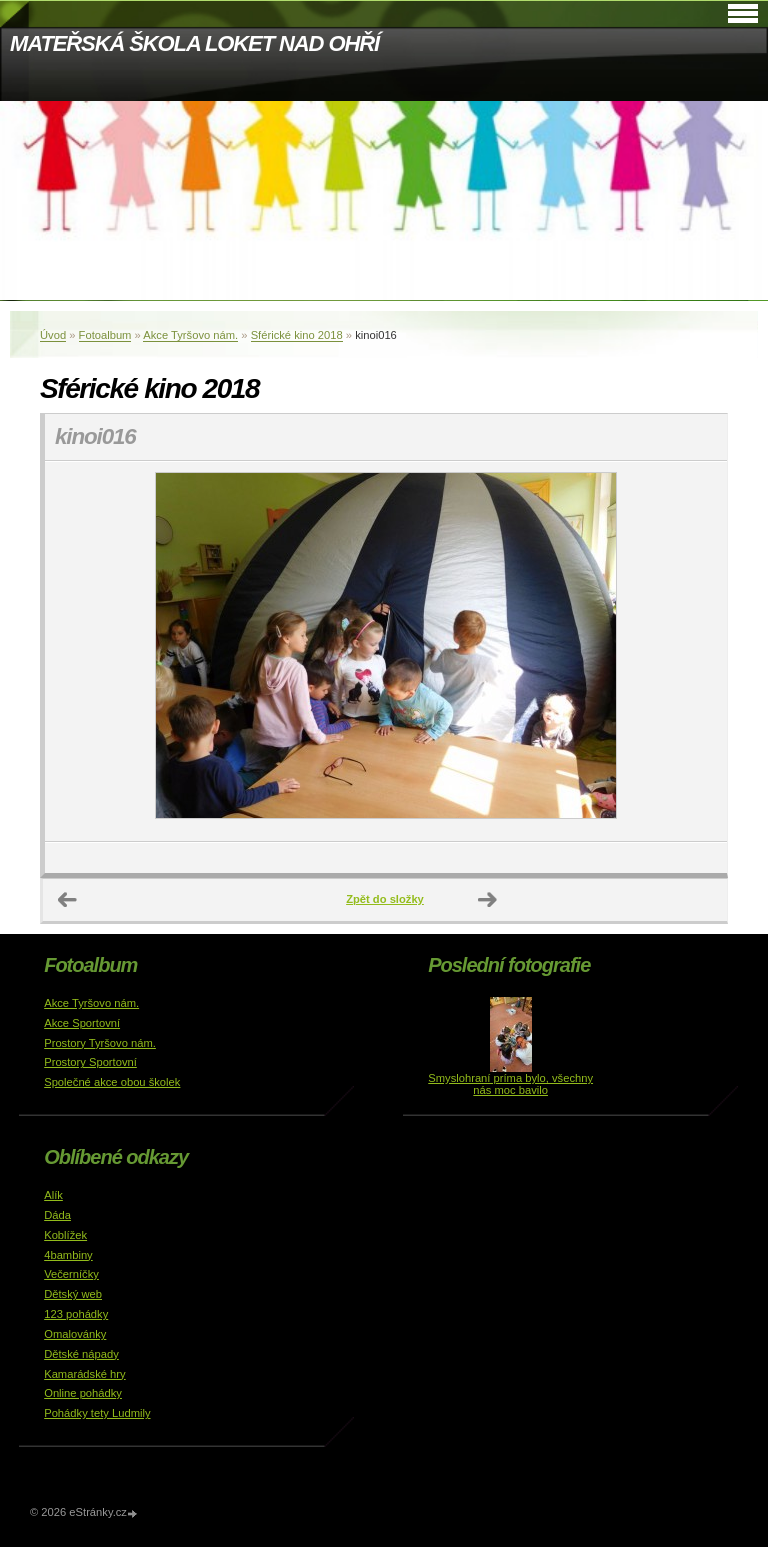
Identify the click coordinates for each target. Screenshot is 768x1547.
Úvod (53, 335)
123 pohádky (76, 1314)
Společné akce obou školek (112, 1082)
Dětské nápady (81, 1354)
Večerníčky (71, 1274)
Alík (53, 1195)
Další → (488, 900)
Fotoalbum (105, 335)
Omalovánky (75, 1334)
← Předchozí (68, 900)
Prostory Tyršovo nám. (100, 1043)
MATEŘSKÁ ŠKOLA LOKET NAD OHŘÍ (194, 43)
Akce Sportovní (82, 1023)
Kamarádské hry (84, 1374)
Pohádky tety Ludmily (97, 1413)
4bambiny (68, 1255)
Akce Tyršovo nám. (190, 335)
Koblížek (65, 1235)
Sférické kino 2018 (297, 335)
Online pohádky (83, 1393)
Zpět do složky (385, 899)
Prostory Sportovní (90, 1062)
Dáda (57, 1215)
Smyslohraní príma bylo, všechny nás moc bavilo (510, 1084)
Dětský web (73, 1294)
